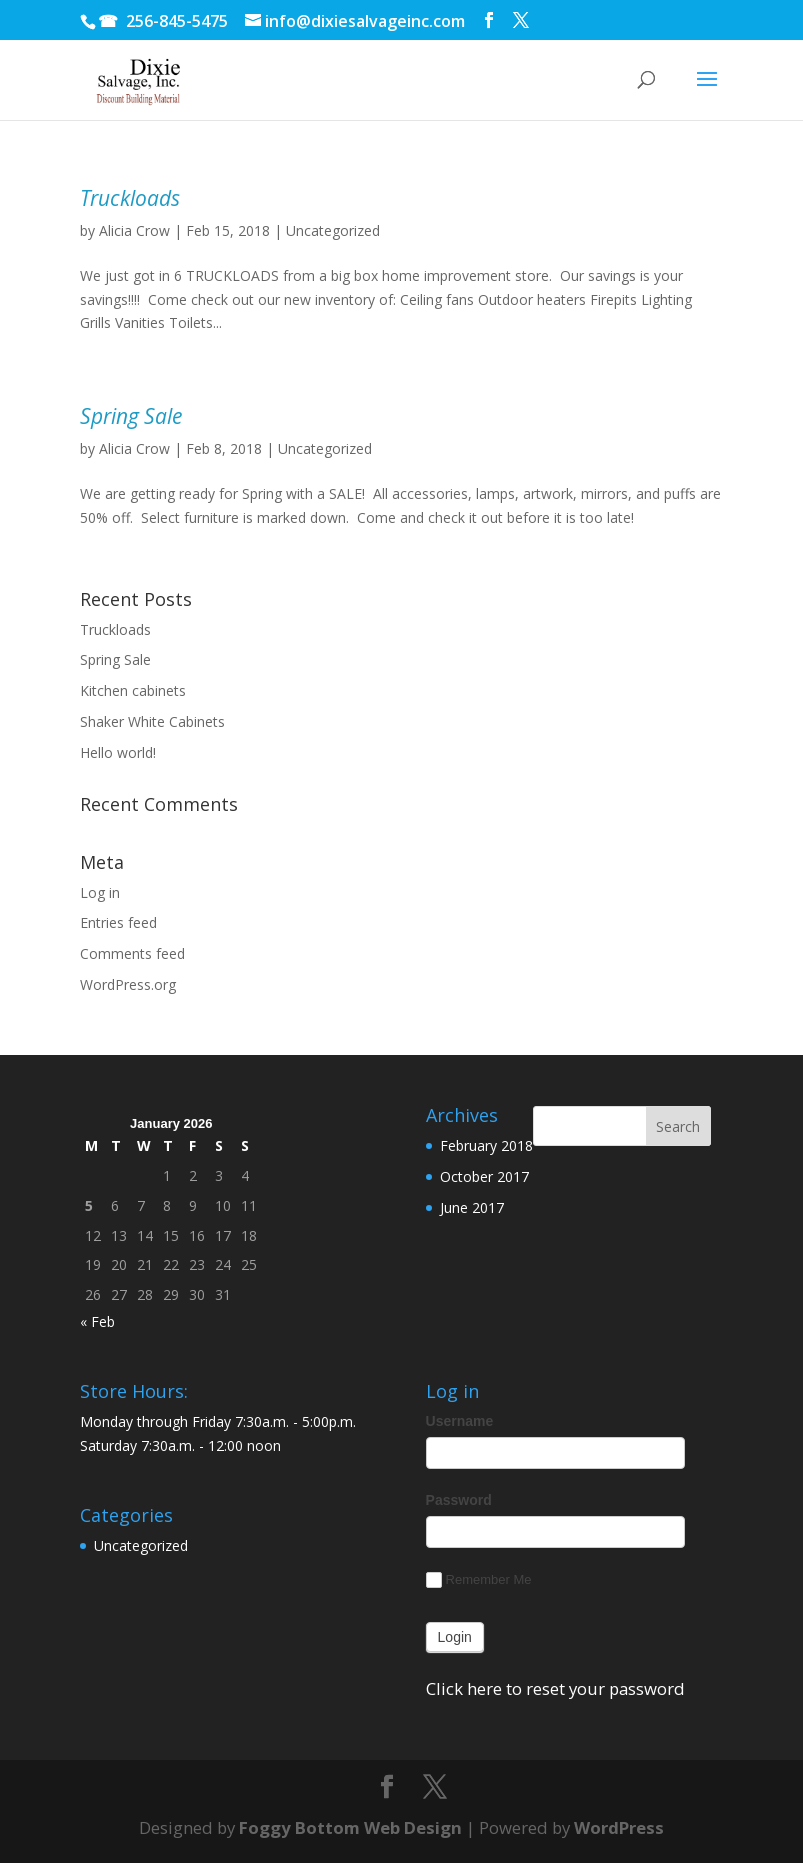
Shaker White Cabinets (152, 721)
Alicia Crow (134, 230)
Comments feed (132, 953)
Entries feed (118, 922)
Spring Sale (131, 416)
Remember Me (479, 1580)
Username (460, 1421)
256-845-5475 (177, 21)
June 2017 (472, 1207)
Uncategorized (333, 230)
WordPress (619, 1827)
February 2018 (486, 1145)
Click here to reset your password (555, 1688)
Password (459, 1500)
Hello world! (118, 752)
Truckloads (130, 198)
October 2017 (484, 1176)
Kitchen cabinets (133, 690)
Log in (100, 892)
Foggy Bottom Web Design (350, 1827)
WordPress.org (128, 984)
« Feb (97, 1321)
